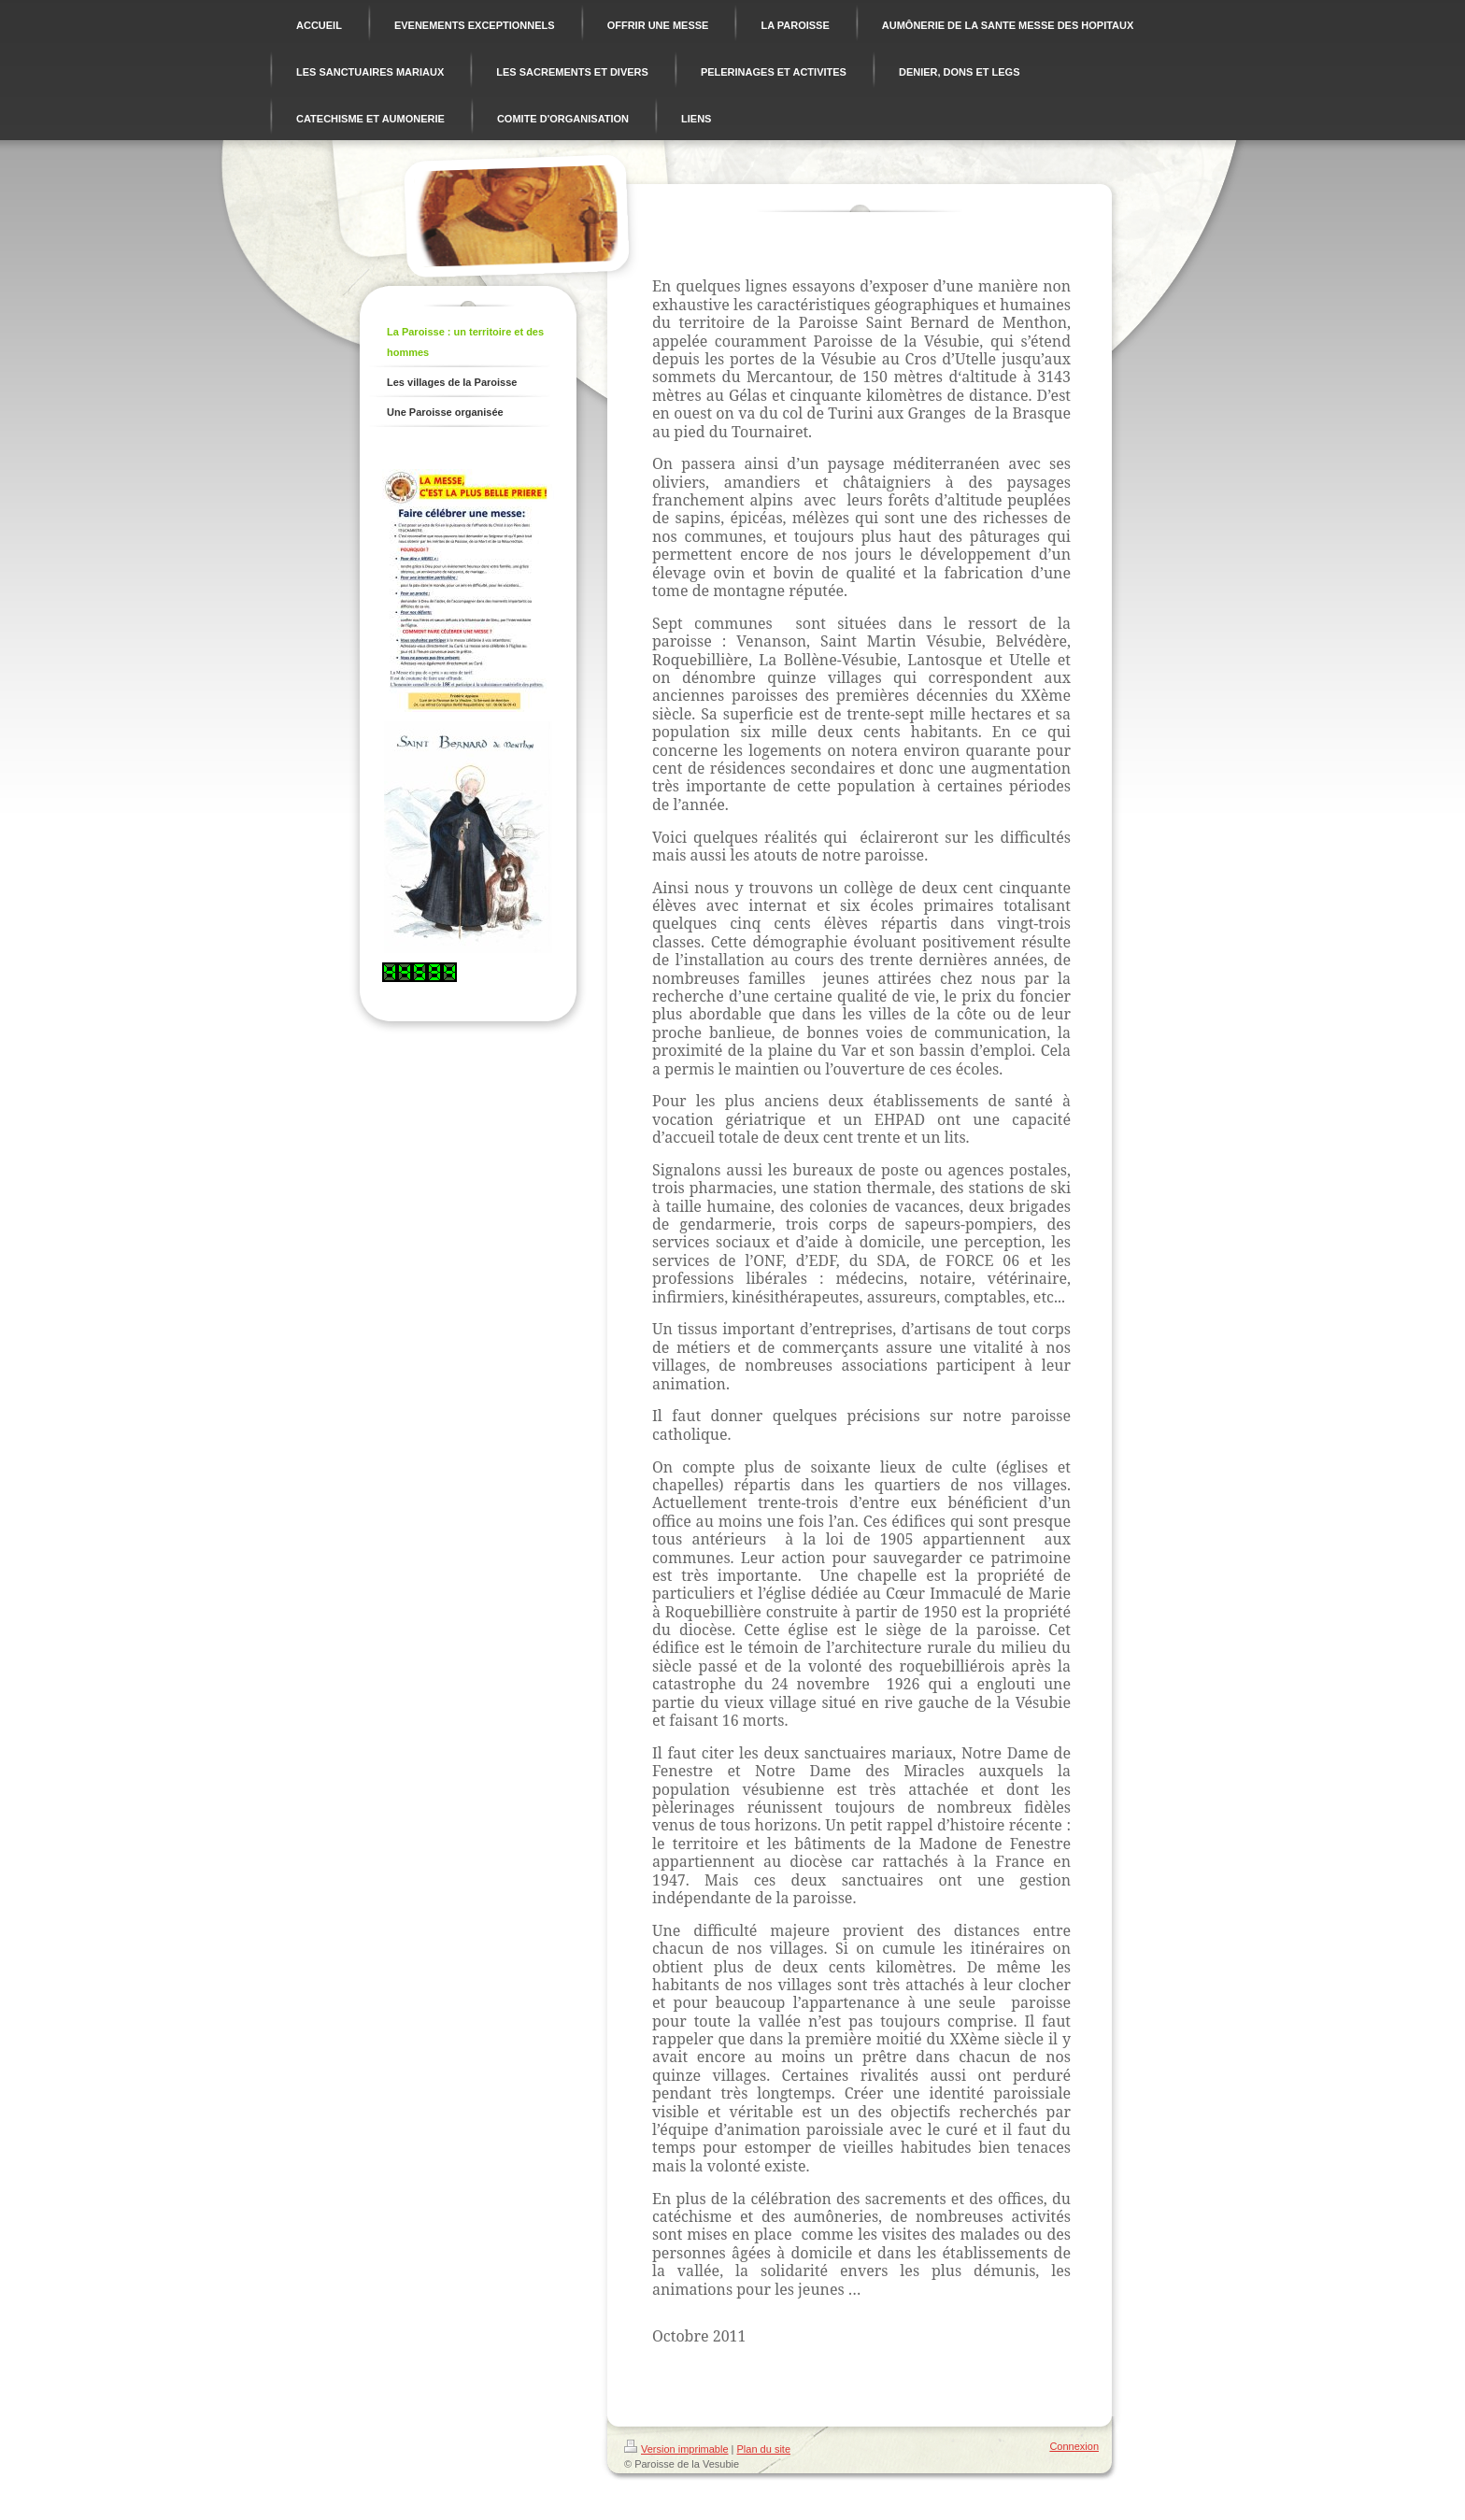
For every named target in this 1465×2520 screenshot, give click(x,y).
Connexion (1074, 2446)
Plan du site (763, 2449)
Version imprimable (676, 2449)
